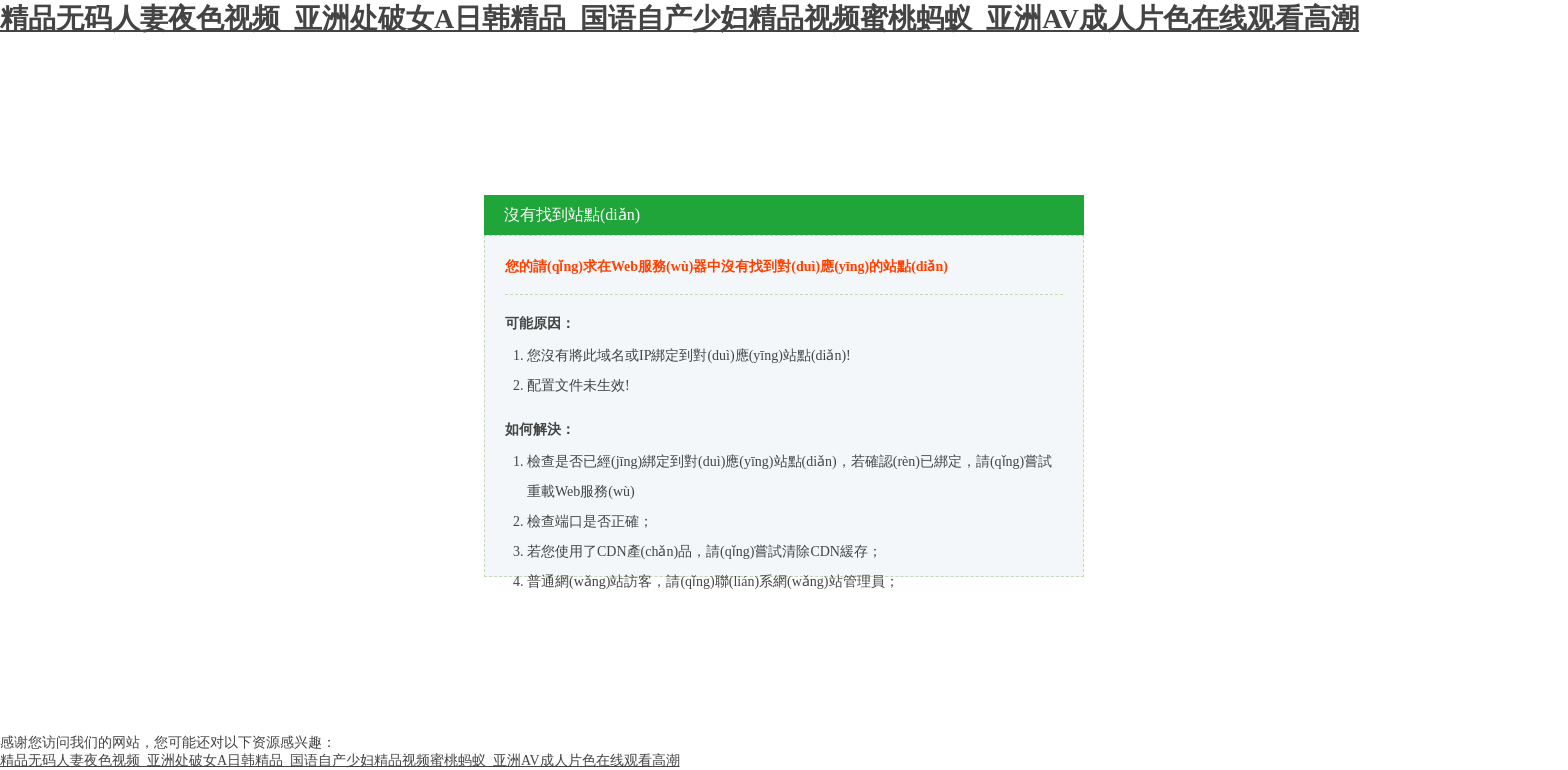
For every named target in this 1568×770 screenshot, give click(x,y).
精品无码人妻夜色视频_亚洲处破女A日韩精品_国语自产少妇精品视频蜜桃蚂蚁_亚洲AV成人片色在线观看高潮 (679, 18)
